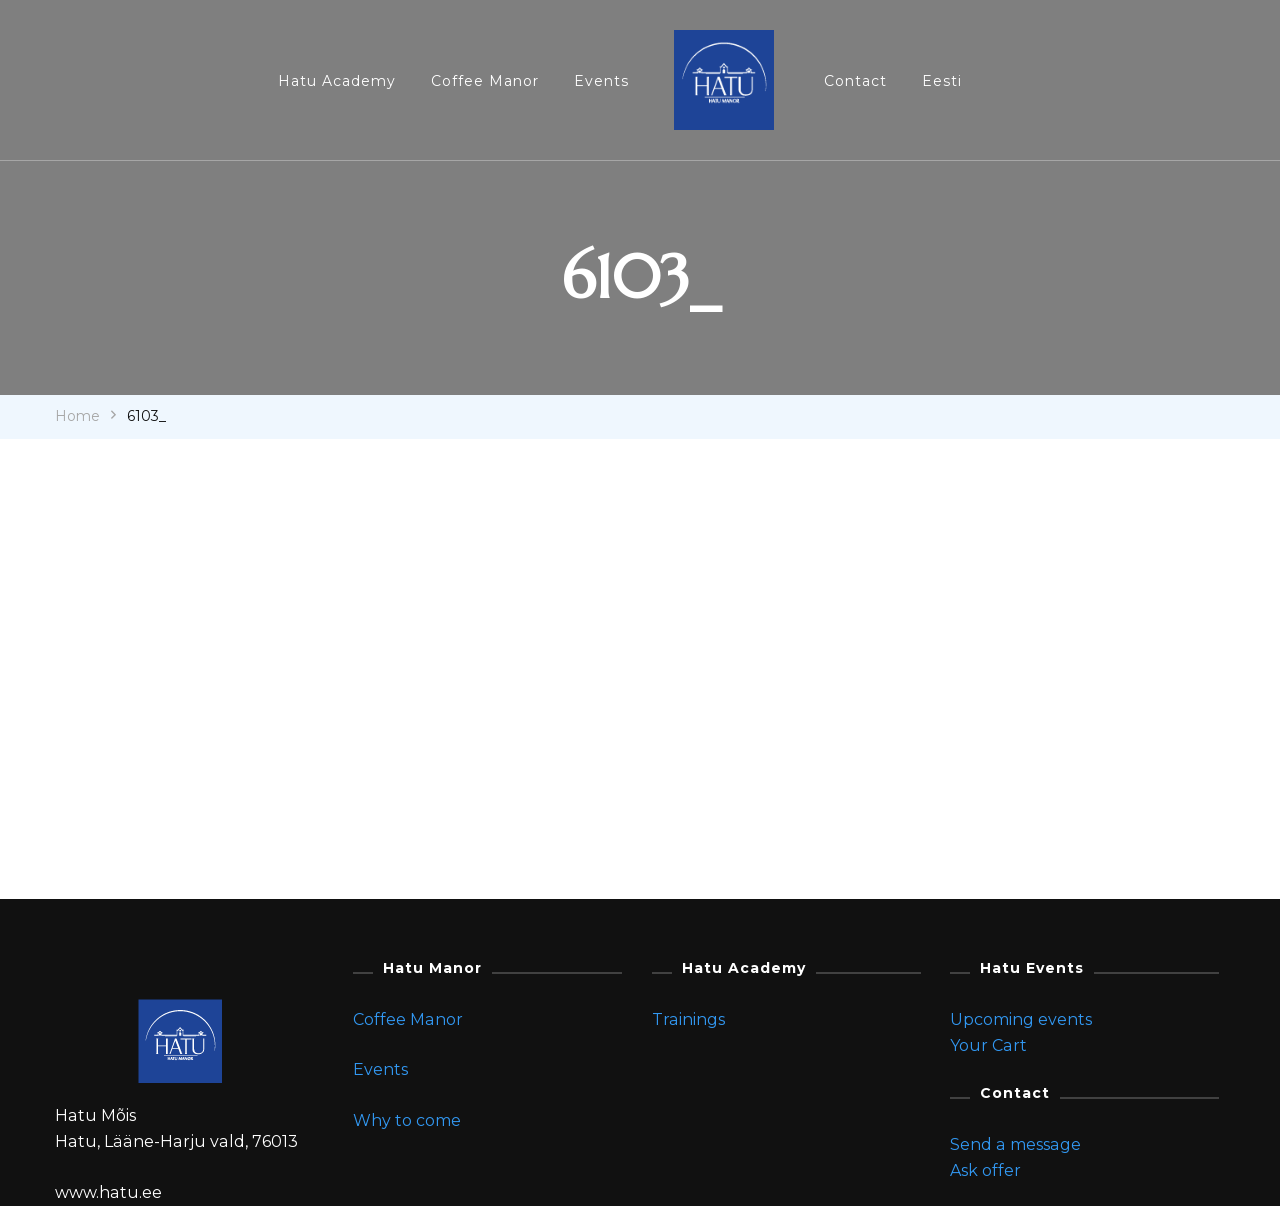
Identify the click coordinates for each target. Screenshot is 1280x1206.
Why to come (407, 1120)
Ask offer (985, 1170)
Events (601, 81)
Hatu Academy (337, 81)
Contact (855, 81)
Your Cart (988, 1045)
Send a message (1015, 1144)
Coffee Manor (485, 81)
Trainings (688, 1019)
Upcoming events (1021, 1019)
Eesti (942, 81)
